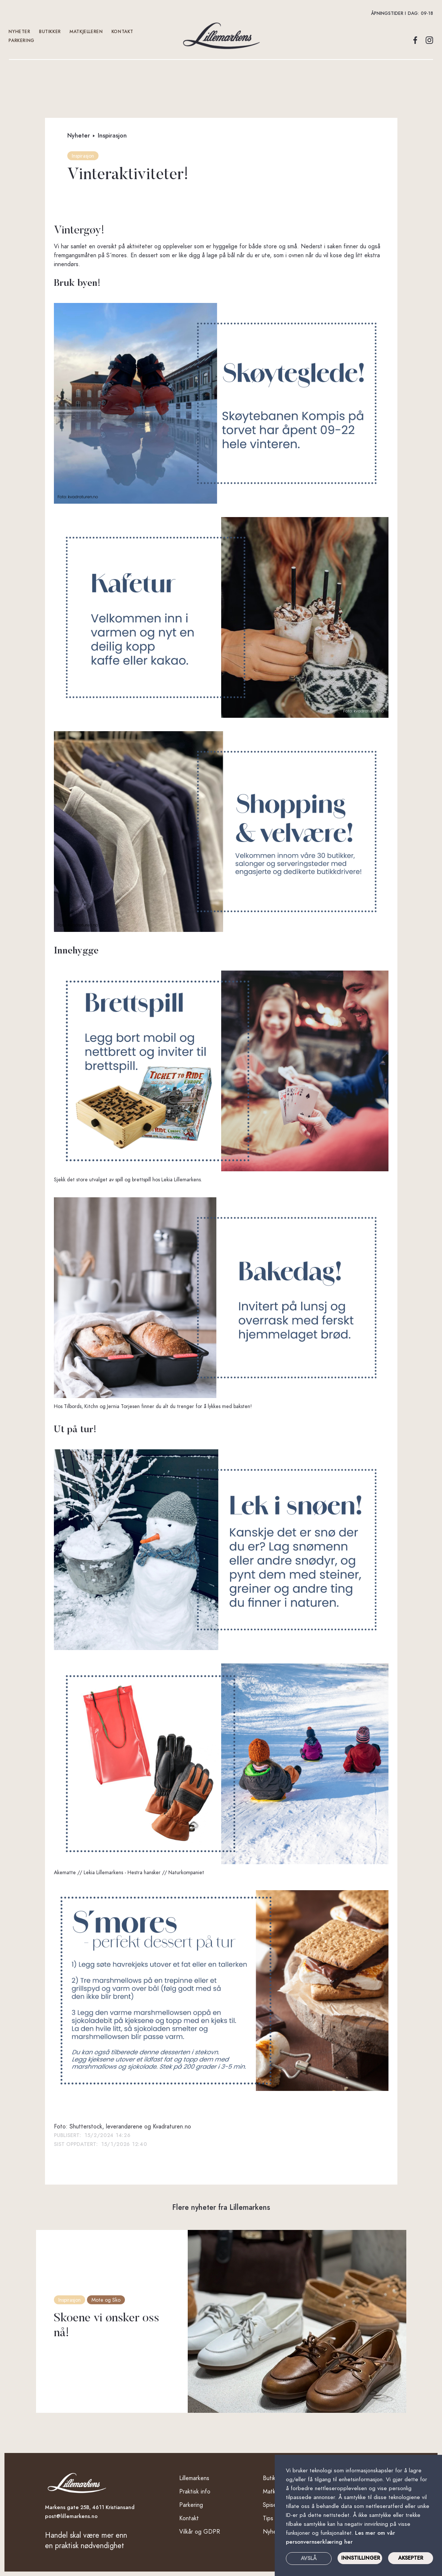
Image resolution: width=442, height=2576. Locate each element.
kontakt (122, 32)
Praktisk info (194, 2492)
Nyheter (19, 32)
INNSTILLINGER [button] (360, 2558)
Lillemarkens (194, 2478)
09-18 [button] (427, 13)
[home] (221, 36)
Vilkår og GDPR (199, 2532)
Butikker (50, 32)
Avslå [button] (309, 2558)
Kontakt (189, 2518)
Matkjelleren (86, 32)
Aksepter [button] (410, 2558)
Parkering (22, 40)
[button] (221, 13)
